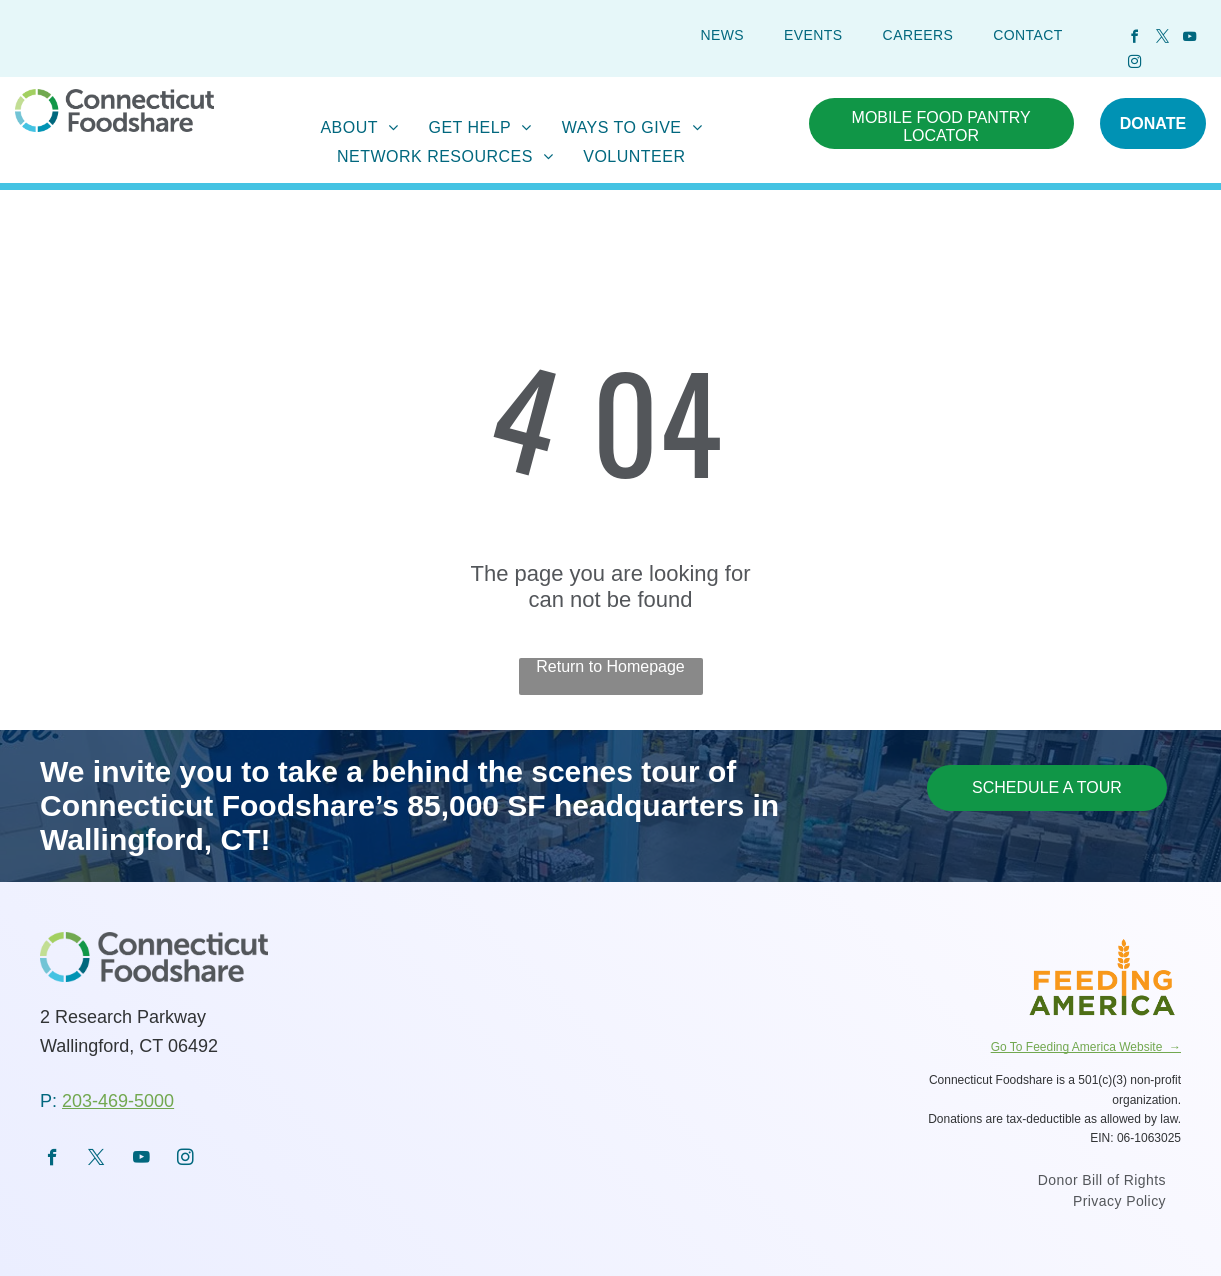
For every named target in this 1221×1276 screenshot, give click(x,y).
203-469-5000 (118, 1101)
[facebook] (1135, 39)
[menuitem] (722, 35)
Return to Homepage (610, 666)
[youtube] (1190, 39)
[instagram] (1135, 64)
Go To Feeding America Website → (1086, 1047)
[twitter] (1162, 39)
